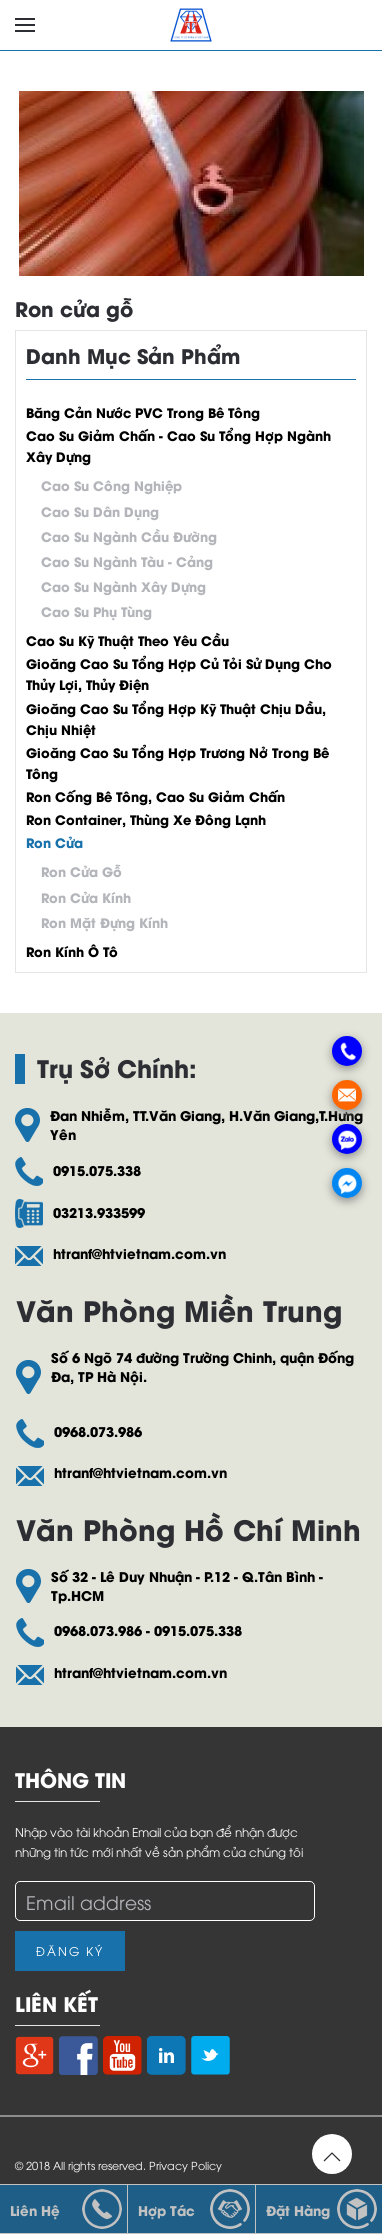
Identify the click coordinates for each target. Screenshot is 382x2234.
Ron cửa (54, 841)
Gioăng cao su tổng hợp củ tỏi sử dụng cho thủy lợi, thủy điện (179, 673)
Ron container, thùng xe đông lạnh (146, 818)
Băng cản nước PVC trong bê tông (143, 411)
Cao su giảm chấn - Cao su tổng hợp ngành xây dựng (178, 445)
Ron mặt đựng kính (104, 921)
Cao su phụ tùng (96, 610)
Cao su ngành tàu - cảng (127, 560)
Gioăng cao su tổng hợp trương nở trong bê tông (177, 762)
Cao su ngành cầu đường (129, 535)
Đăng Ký (70, 1950)
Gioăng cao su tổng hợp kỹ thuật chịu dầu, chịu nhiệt (176, 718)
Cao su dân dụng (100, 510)
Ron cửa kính (86, 896)
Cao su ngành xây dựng (123, 585)
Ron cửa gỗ (74, 307)
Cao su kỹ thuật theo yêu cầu (127, 639)
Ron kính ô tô (72, 950)
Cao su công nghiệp (111, 484)
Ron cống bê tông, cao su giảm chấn (155, 795)
